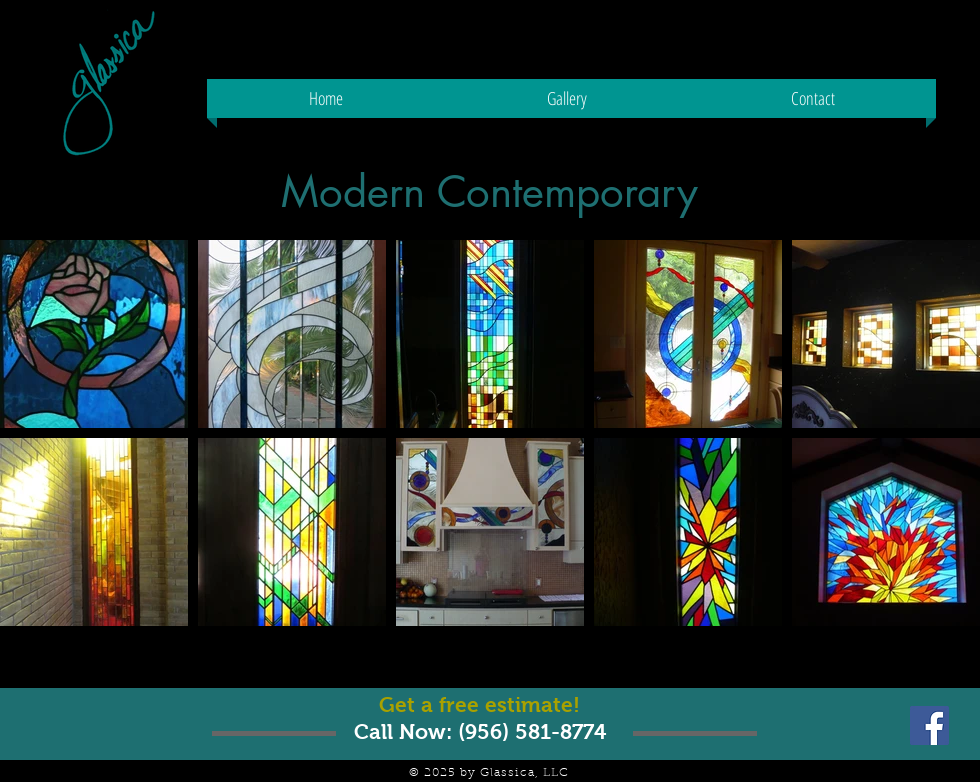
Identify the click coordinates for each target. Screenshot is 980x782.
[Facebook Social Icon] (929, 725)
